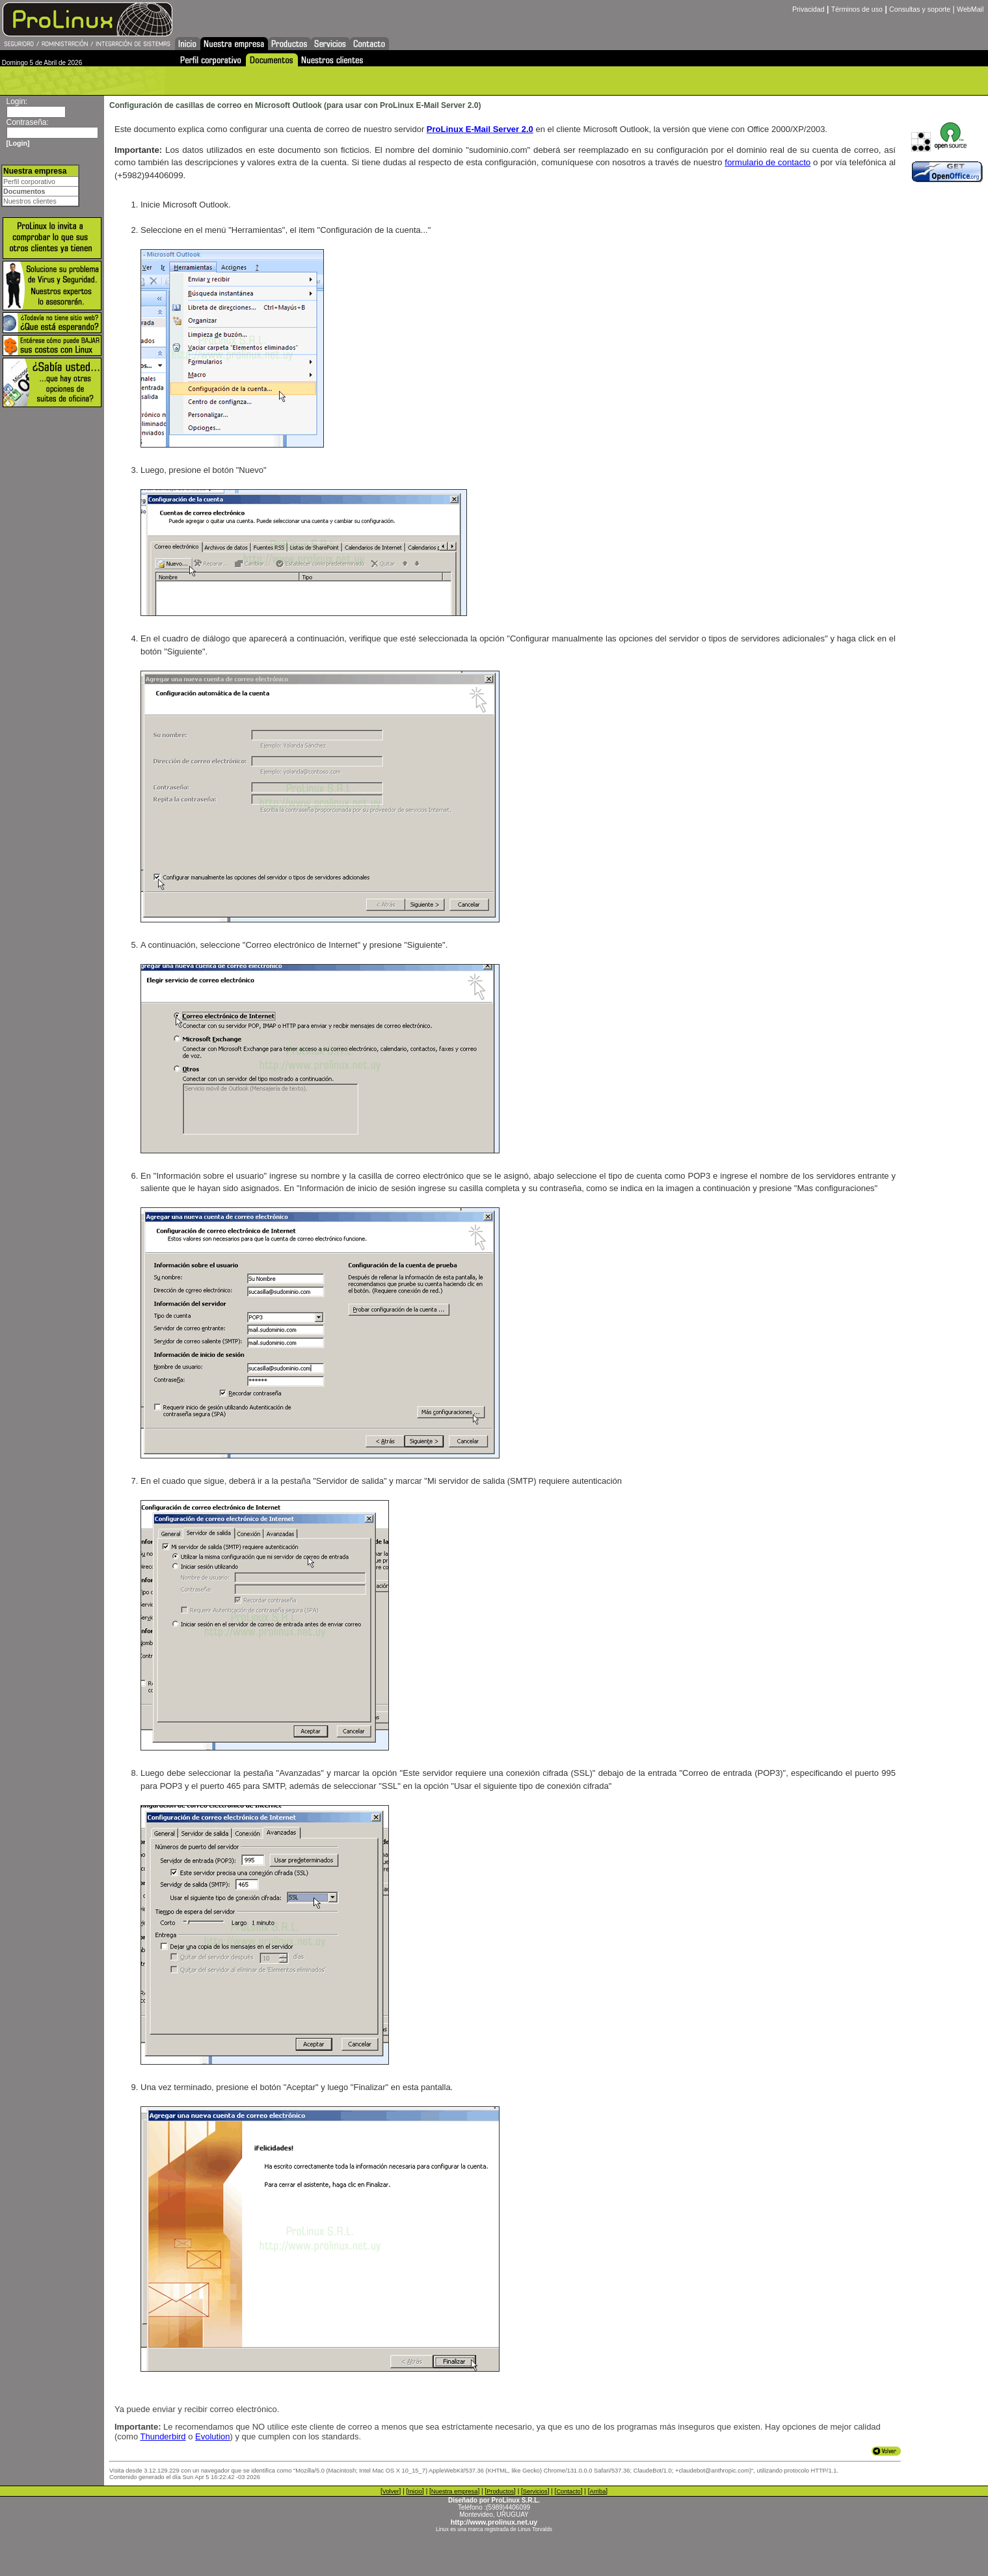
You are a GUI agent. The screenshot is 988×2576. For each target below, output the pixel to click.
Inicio (415, 2491)
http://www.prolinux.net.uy (494, 2522)
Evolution (212, 2436)
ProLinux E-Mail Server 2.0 (480, 129)
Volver (390, 2491)
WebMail (970, 9)
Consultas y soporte (919, 9)
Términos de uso (857, 9)
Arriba (597, 2491)
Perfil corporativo (29, 181)
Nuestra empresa (454, 2491)
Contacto (568, 2491)
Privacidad (808, 9)
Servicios (535, 2491)
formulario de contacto (767, 162)
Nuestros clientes (30, 201)
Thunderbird (163, 2436)
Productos (500, 2491)
